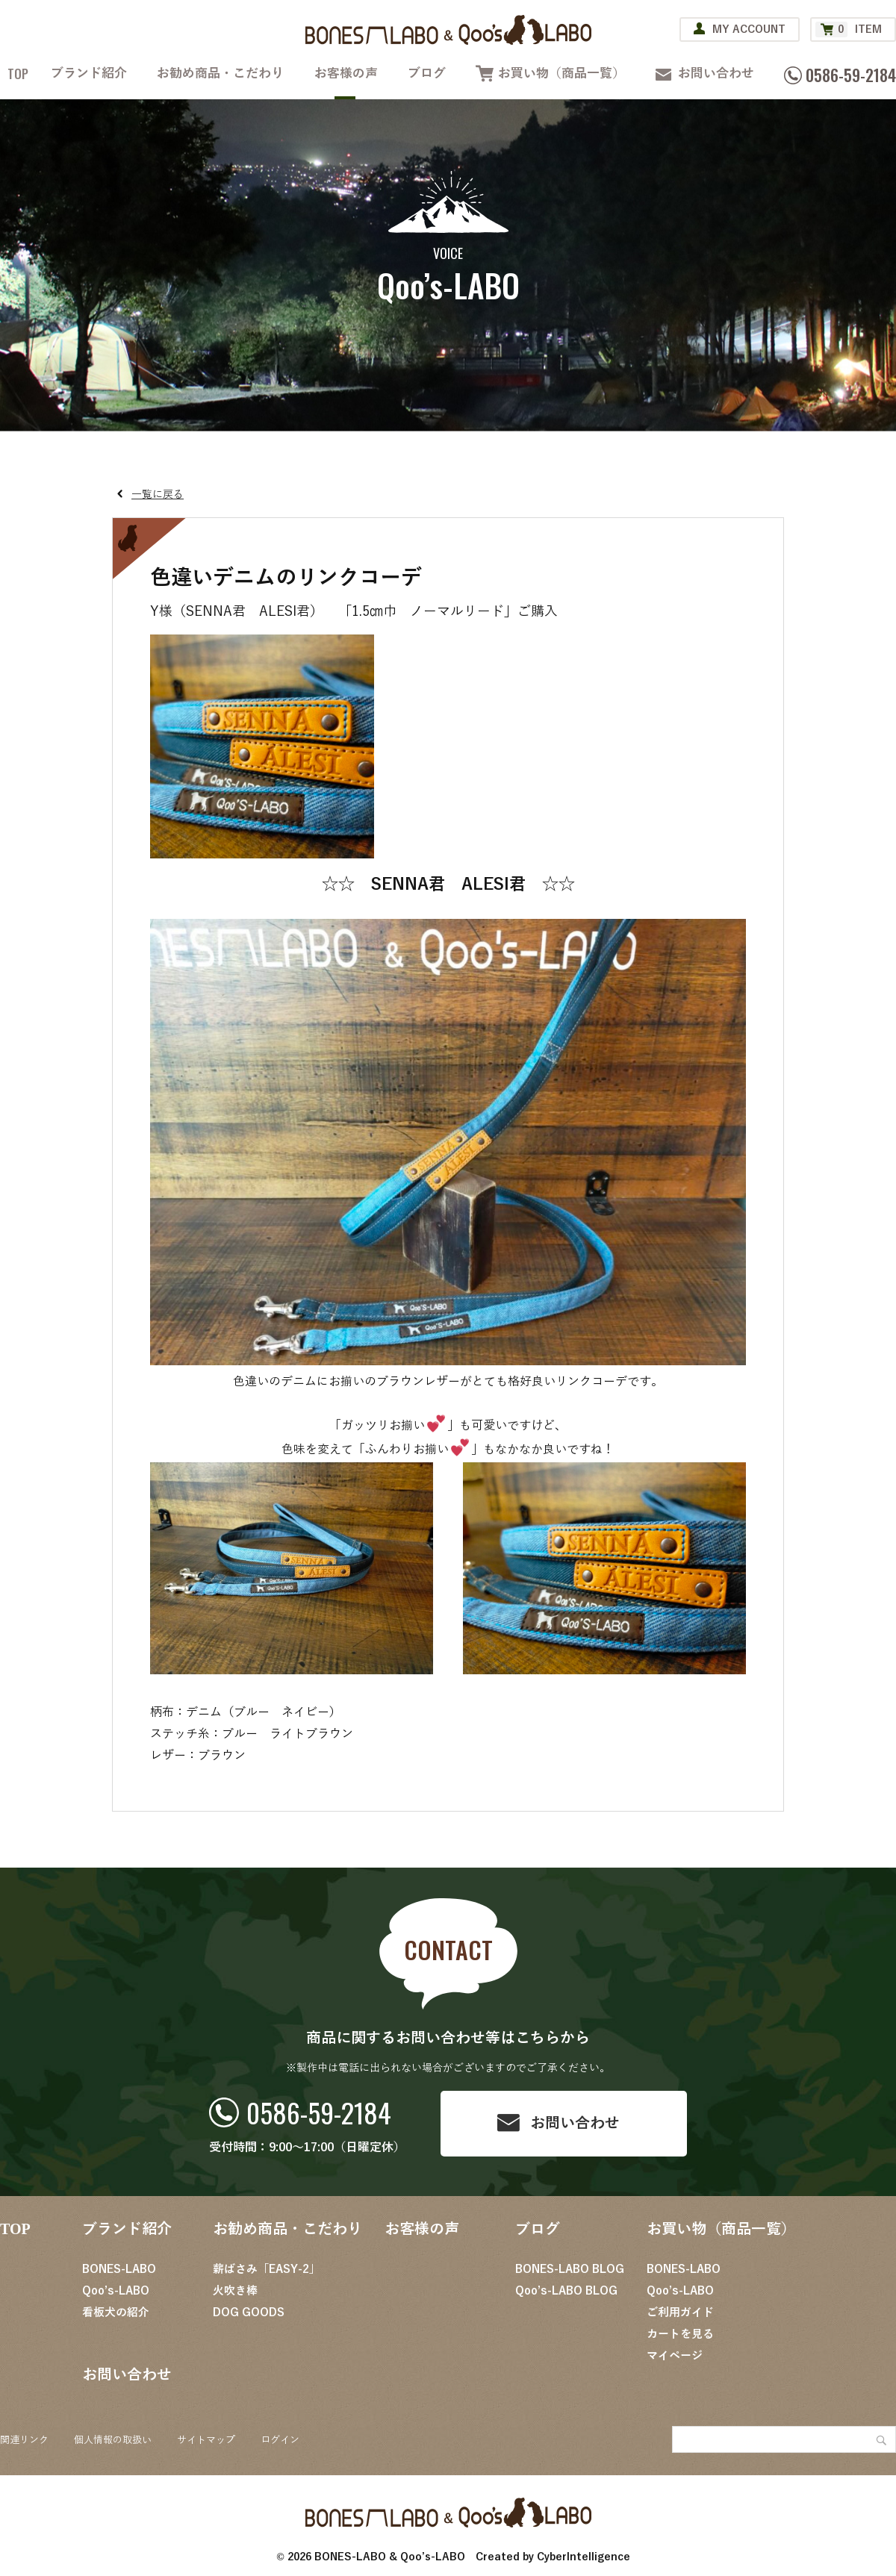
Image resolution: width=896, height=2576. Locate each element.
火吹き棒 (235, 2291)
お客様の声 (346, 73)
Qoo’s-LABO (115, 2291)
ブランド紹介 (89, 73)
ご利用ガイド (680, 2312)
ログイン (280, 2440)
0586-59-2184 (318, 2112)
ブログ (427, 73)
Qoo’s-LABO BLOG (566, 2291)
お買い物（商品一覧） (561, 73)
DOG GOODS (248, 2312)
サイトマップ (206, 2440)
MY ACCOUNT (748, 29)
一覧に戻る (157, 494)
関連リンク (24, 2440)
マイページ (675, 2356)
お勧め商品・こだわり (220, 73)
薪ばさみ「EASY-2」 (266, 2269)
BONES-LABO (119, 2269)
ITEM (848, 29)
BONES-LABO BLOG (569, 2269)
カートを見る (680, 2334)
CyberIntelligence (583, 2557)
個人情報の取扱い (113, 2440)
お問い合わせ (716, 73)
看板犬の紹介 (115, 2312)
